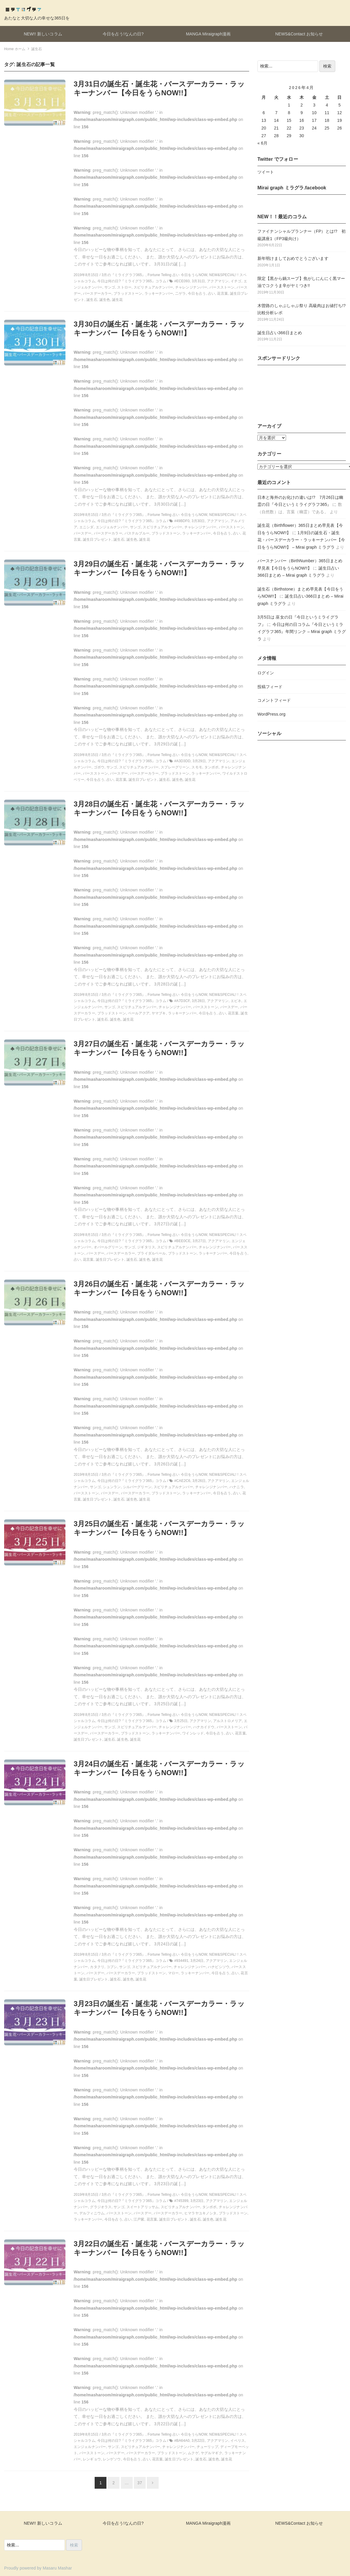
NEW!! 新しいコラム (43, 34)
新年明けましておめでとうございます (292, 258)
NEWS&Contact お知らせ (299, 34)
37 (139, 2482)
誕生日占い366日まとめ (279, 332)
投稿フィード (269, 686)
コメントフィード (274, 700)
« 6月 (262, 143)
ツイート (265, 172)
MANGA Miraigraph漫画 (208, 34)
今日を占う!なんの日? (123, 34)
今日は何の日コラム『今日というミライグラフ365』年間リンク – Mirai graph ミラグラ (301, 631)
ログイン (265, 672)
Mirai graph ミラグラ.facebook (291, 187)
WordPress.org (271, 714)
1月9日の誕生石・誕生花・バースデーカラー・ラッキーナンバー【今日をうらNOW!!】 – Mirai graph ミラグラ (301, 540)
